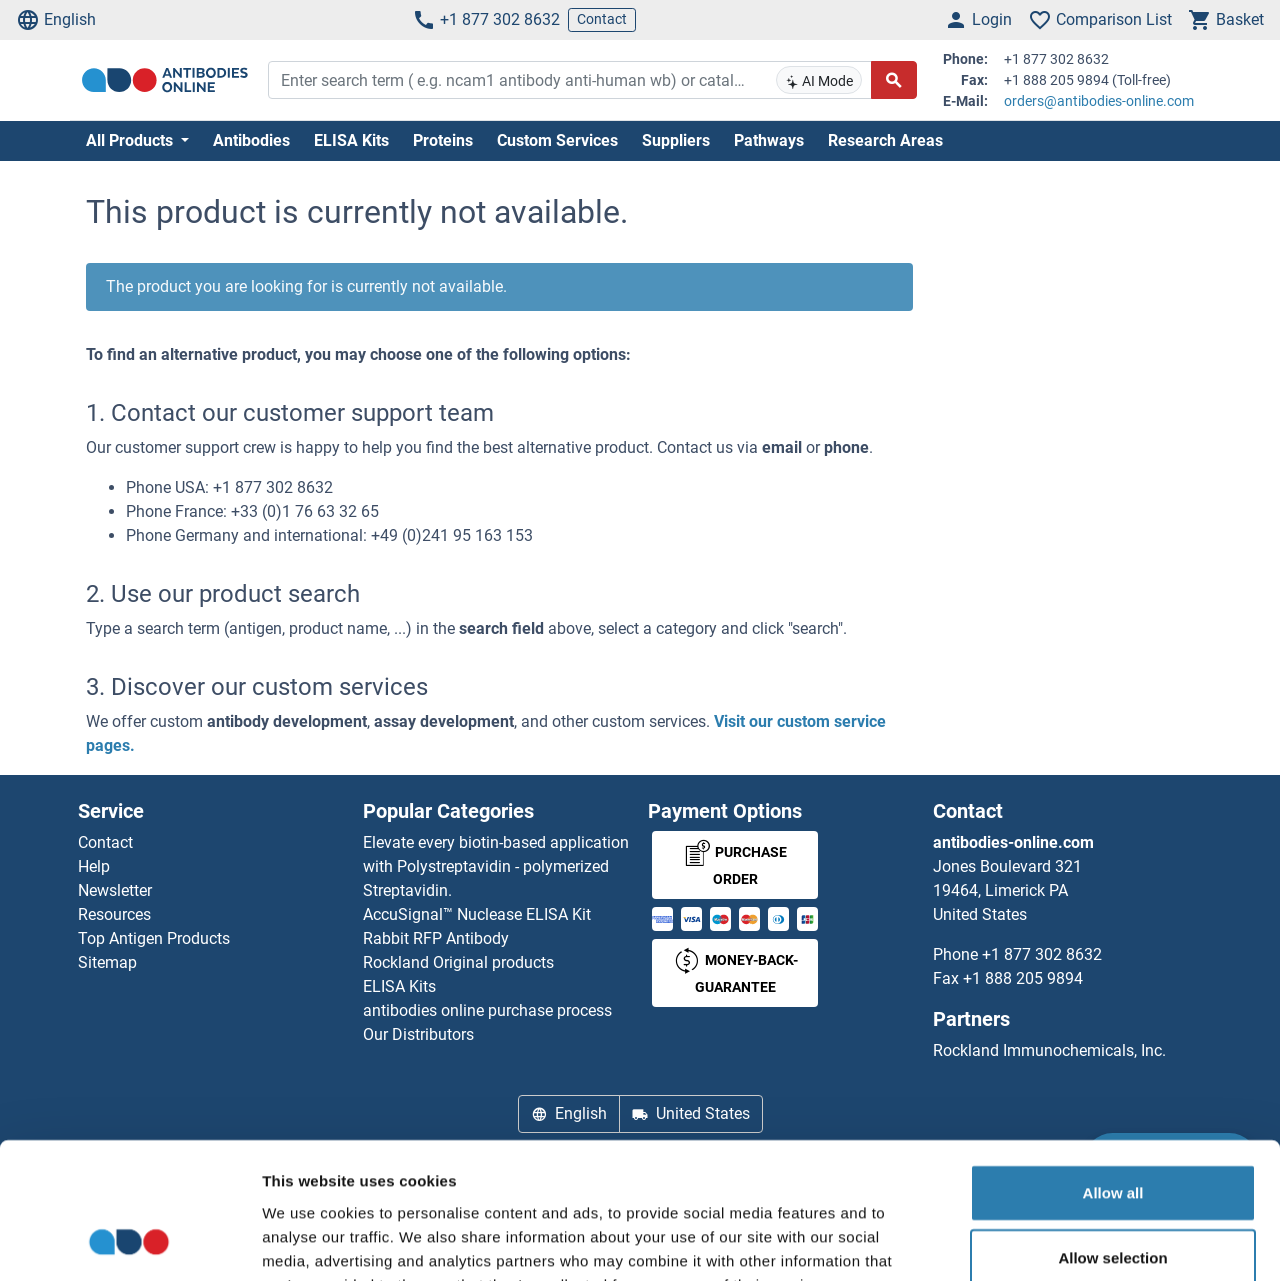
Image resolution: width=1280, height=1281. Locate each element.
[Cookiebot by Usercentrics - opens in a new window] (129, 1242)
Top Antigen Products (154, 938)
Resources (114, 914)
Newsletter (115, 890)
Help (94, 866)
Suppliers (676, 140)
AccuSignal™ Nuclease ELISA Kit (477, 914)
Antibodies (251, 140)
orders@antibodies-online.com (1099, 101)
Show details (1049, 1241)
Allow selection (1112, 1134)
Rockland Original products (458, 962)
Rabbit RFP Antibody (436, 938)
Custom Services (557, 140)
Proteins (443, 140)
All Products (131, 140)
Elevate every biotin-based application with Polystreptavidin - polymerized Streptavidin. (496, 866)
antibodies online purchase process (487, 1010)
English (56, 20)
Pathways (769, 140)
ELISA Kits (351, 140)
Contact (602, 19)
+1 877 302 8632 (486, 20)
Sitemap (107, 962)
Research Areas (885, 140)
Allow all (1113, 1068)
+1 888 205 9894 (1023, 978)
